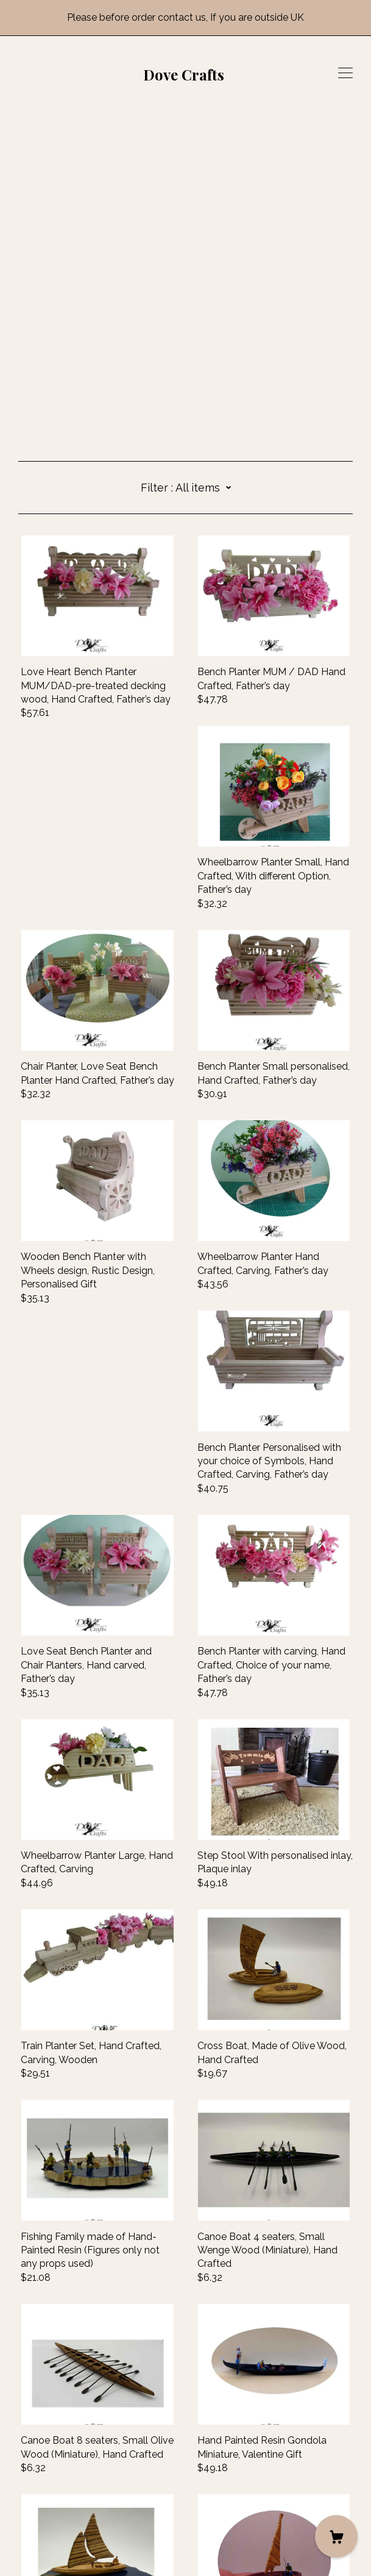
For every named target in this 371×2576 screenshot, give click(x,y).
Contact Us (43, 2503)
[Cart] (336, 2536)
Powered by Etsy (56, 2550)
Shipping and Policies (65, 2517)
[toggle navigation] (345, 73)
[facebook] (23, 2483)
